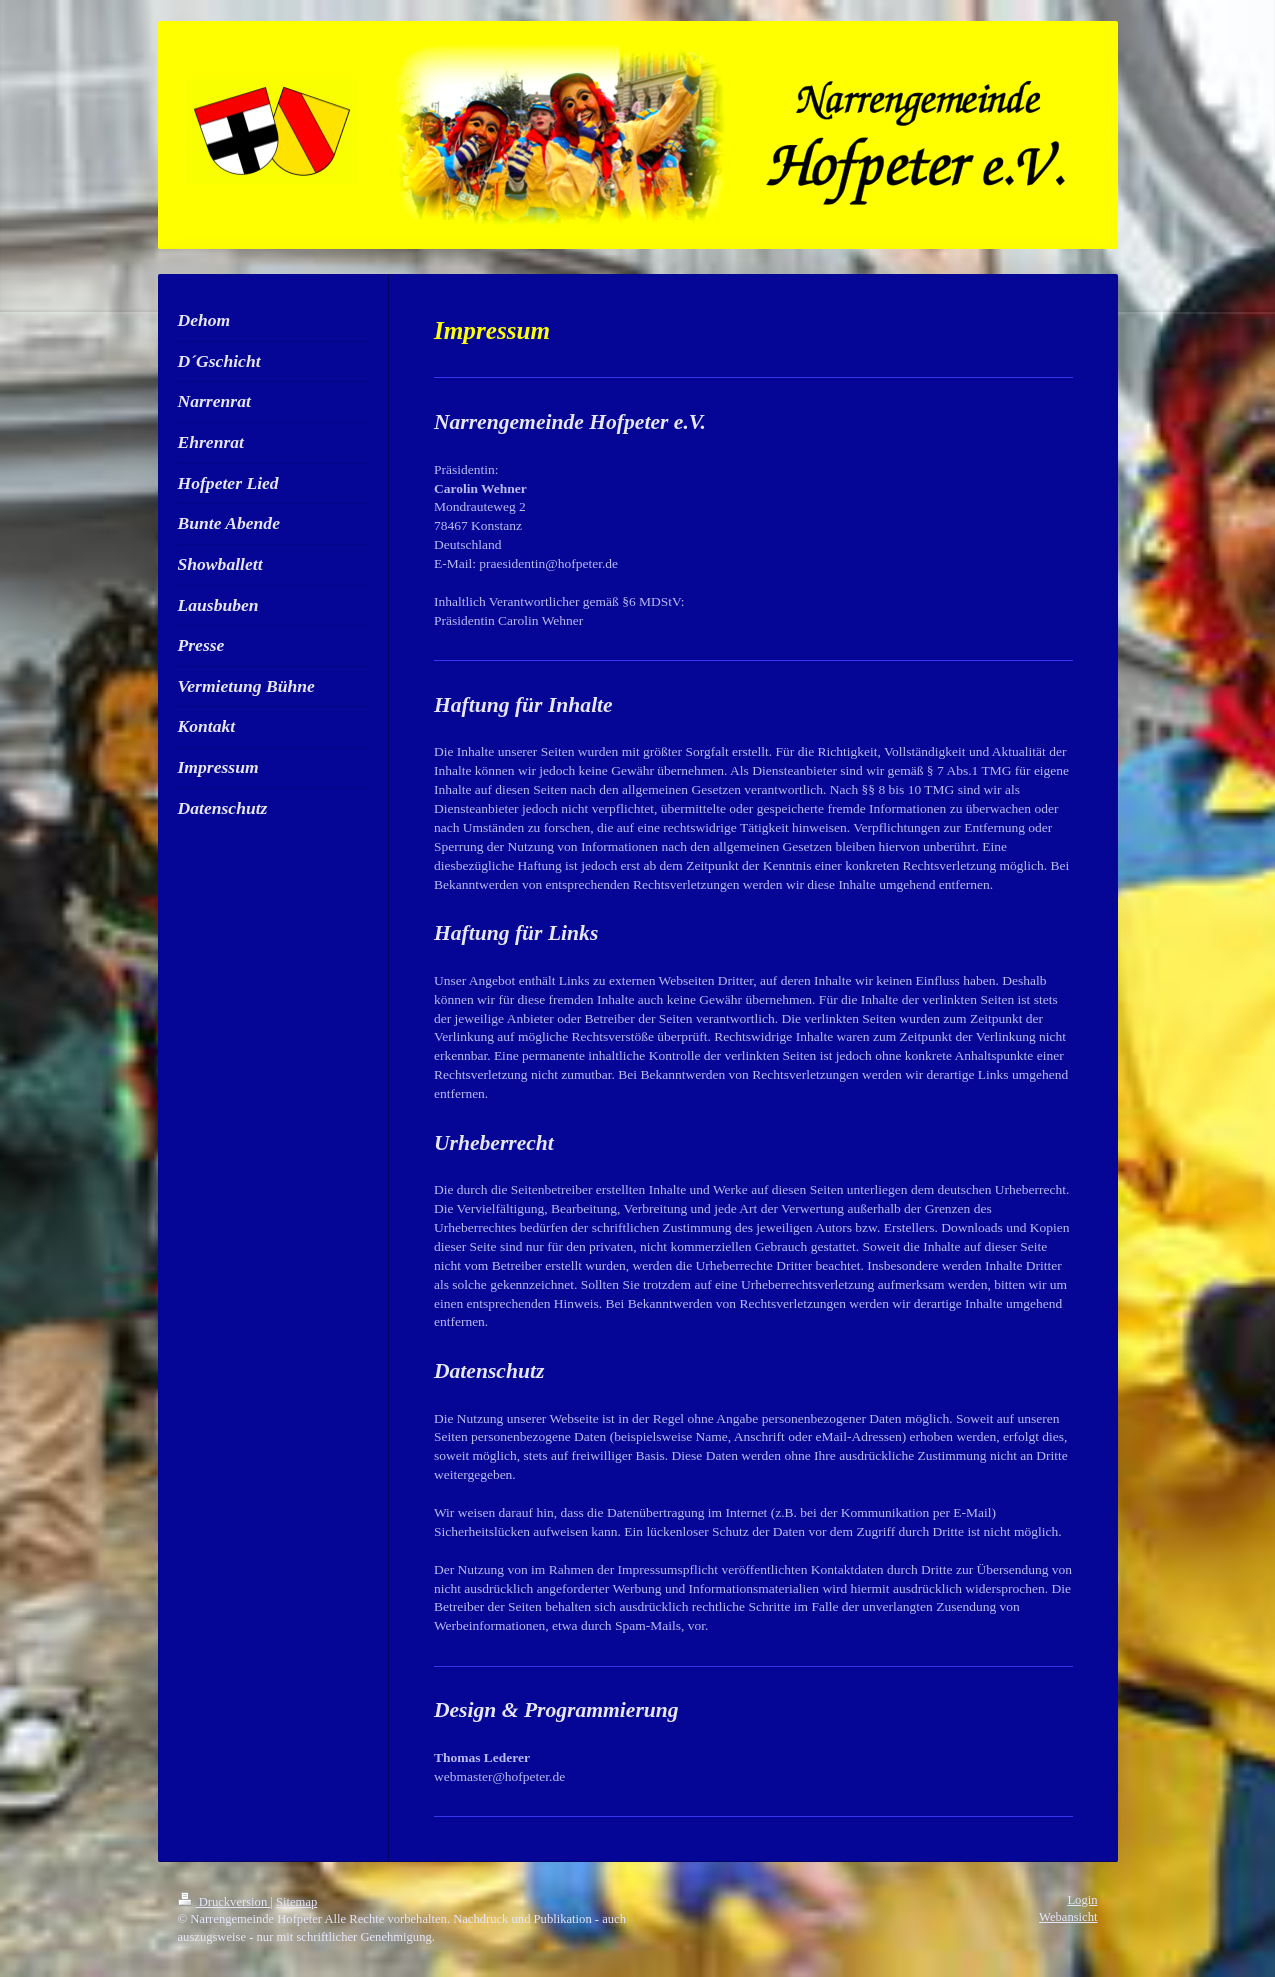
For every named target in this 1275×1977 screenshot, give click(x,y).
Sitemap (296, 1902)
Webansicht (1068, 1917)
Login (1082, 1900)
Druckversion (224, 1902)
